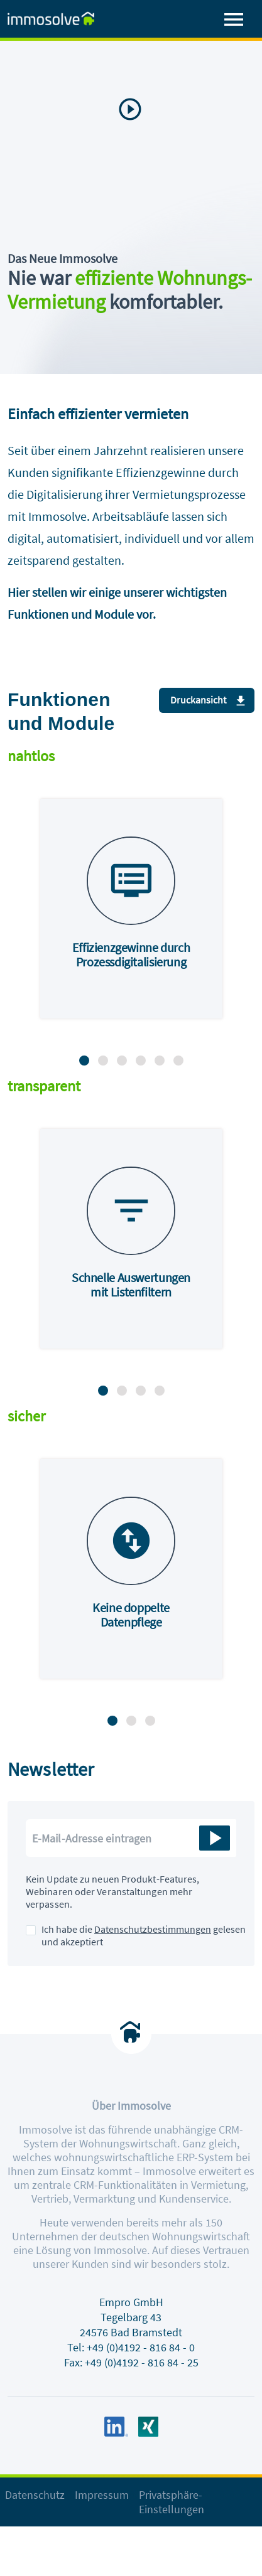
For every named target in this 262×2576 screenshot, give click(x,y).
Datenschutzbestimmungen (152, 1929)
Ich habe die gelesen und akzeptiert (143, 1935)
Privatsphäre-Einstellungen (171, 2502)
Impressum (102, 2495)
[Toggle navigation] (233, 20)
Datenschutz (35, 2495)
